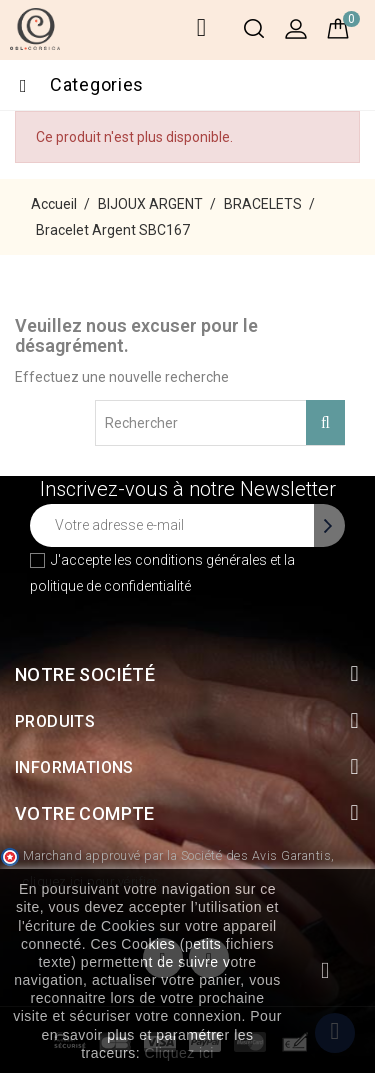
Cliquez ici (179, 1053)
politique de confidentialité (110, 586)
